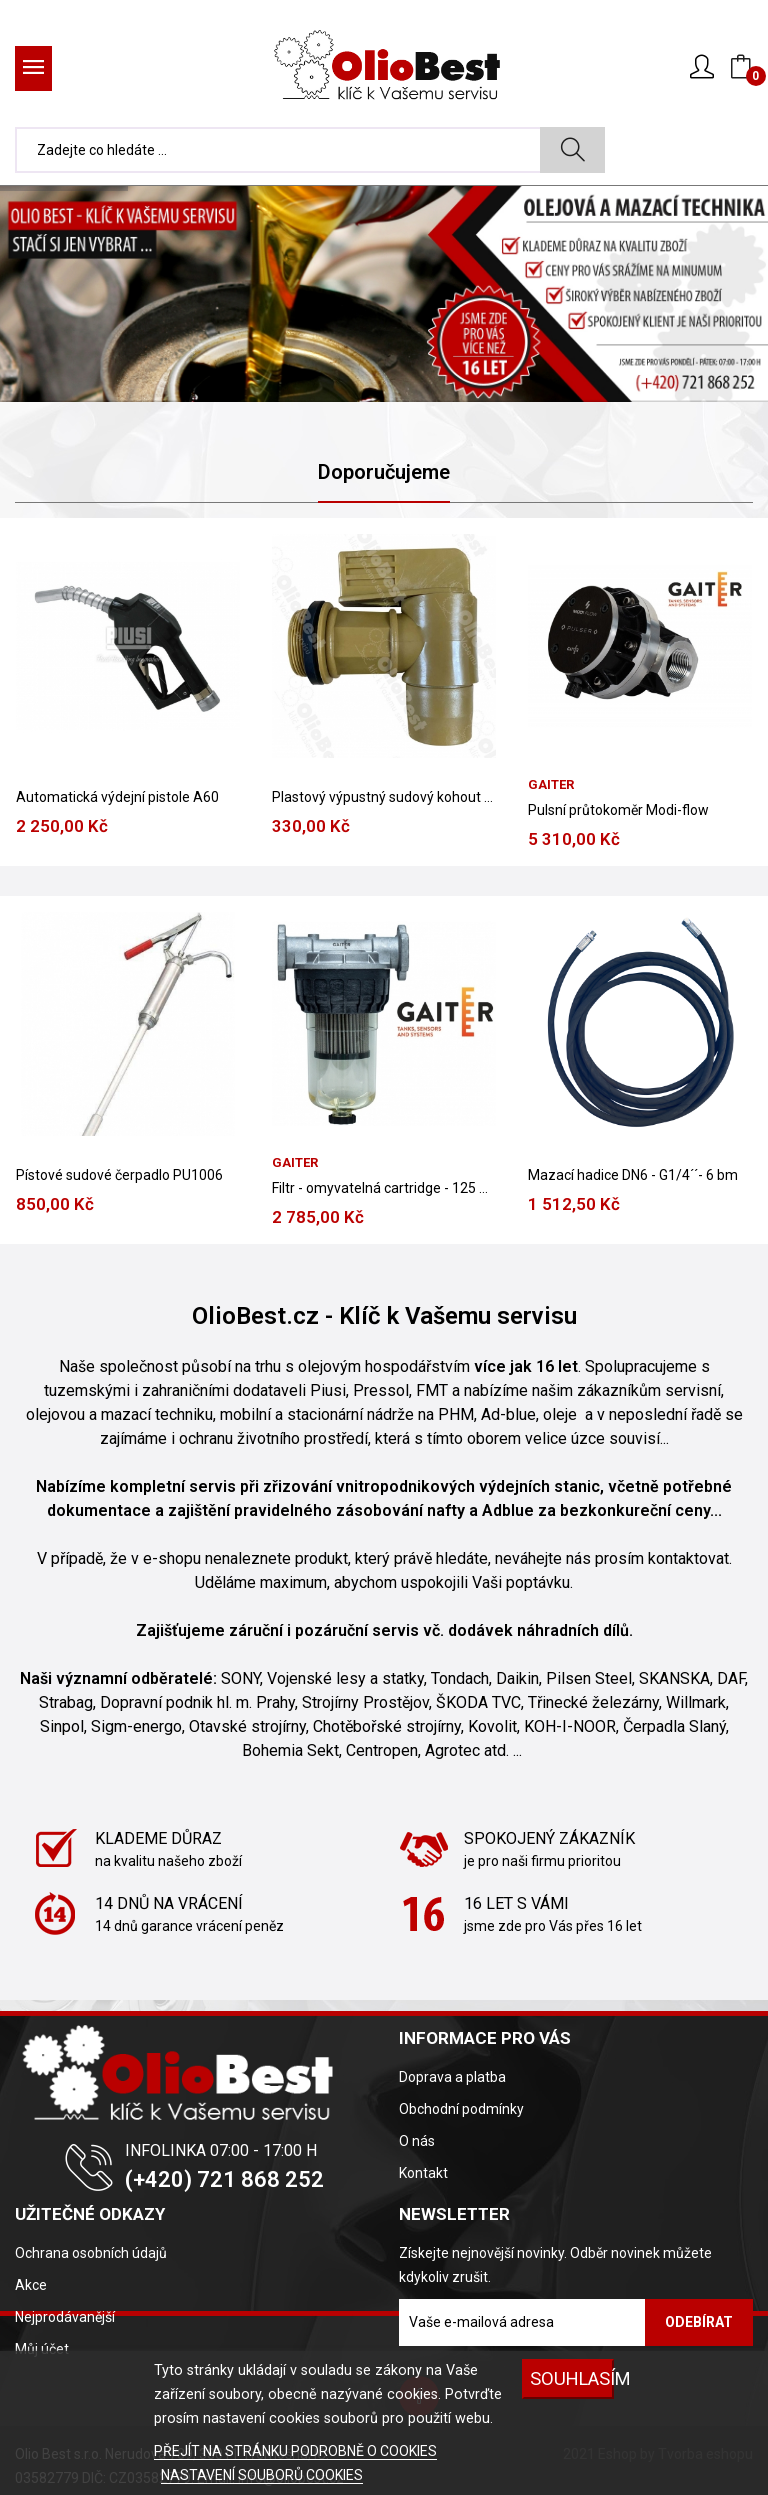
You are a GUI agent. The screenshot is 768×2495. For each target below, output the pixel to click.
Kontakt (423, 2173)
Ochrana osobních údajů (91, 2253)
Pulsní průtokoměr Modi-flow (618, 810)
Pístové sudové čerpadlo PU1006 (119, 1175)
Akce (31, 2285)
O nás (417, 2141)
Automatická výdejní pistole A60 (117, 797)
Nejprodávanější (65, 2317)
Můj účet (42, 2349)
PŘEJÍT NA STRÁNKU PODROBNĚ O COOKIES (295, 2451)
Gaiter (295, 1162)
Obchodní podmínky (461, 2109)
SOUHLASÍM (572, 2378)
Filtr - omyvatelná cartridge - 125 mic (384, 1188)
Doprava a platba (452, 2077)
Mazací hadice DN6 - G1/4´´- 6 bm (633, 1175)
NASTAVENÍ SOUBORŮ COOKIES (262, 2475)
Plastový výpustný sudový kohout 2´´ (384, 797)
